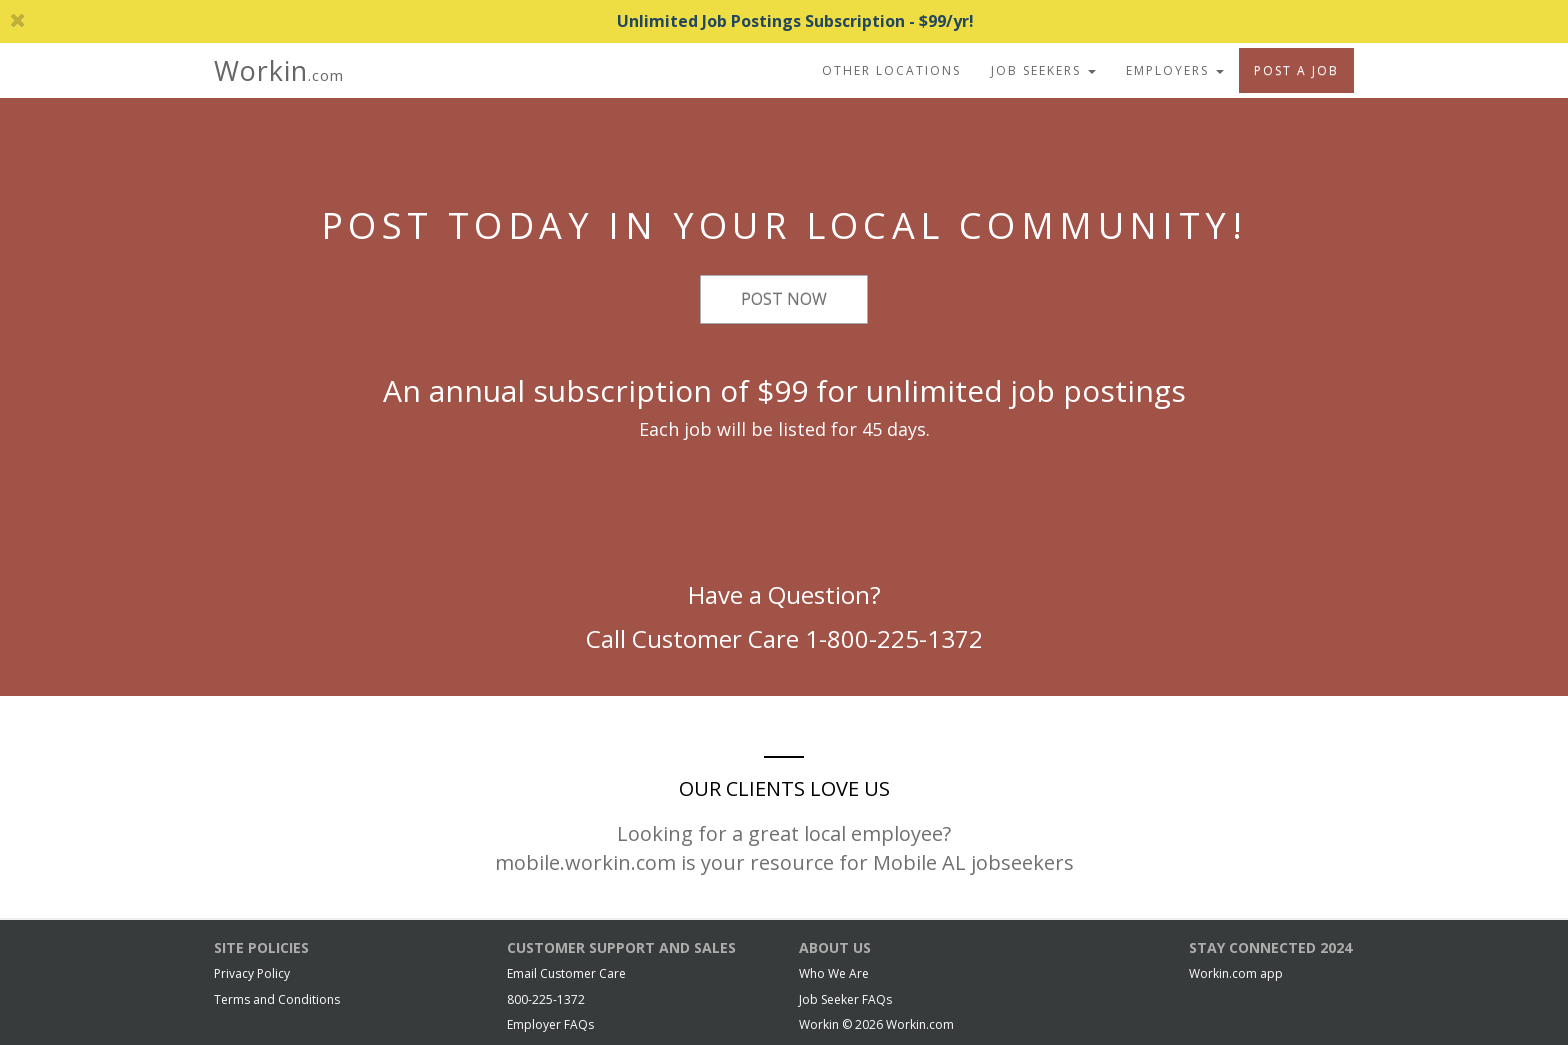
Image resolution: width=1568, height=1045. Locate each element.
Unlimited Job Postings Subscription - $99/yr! (492, 21)
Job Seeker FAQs (845, 999)
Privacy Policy (252, 973)
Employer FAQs (550, 1024)
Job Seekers (1043, 70)
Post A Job (1296, 70)
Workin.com (920, 1024)
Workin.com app (1236, 973)
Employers (1175, 70)
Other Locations (891, 70)
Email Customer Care (566, 973)
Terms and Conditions (277, 999)
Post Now (784, 299)
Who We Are (834, 973)
